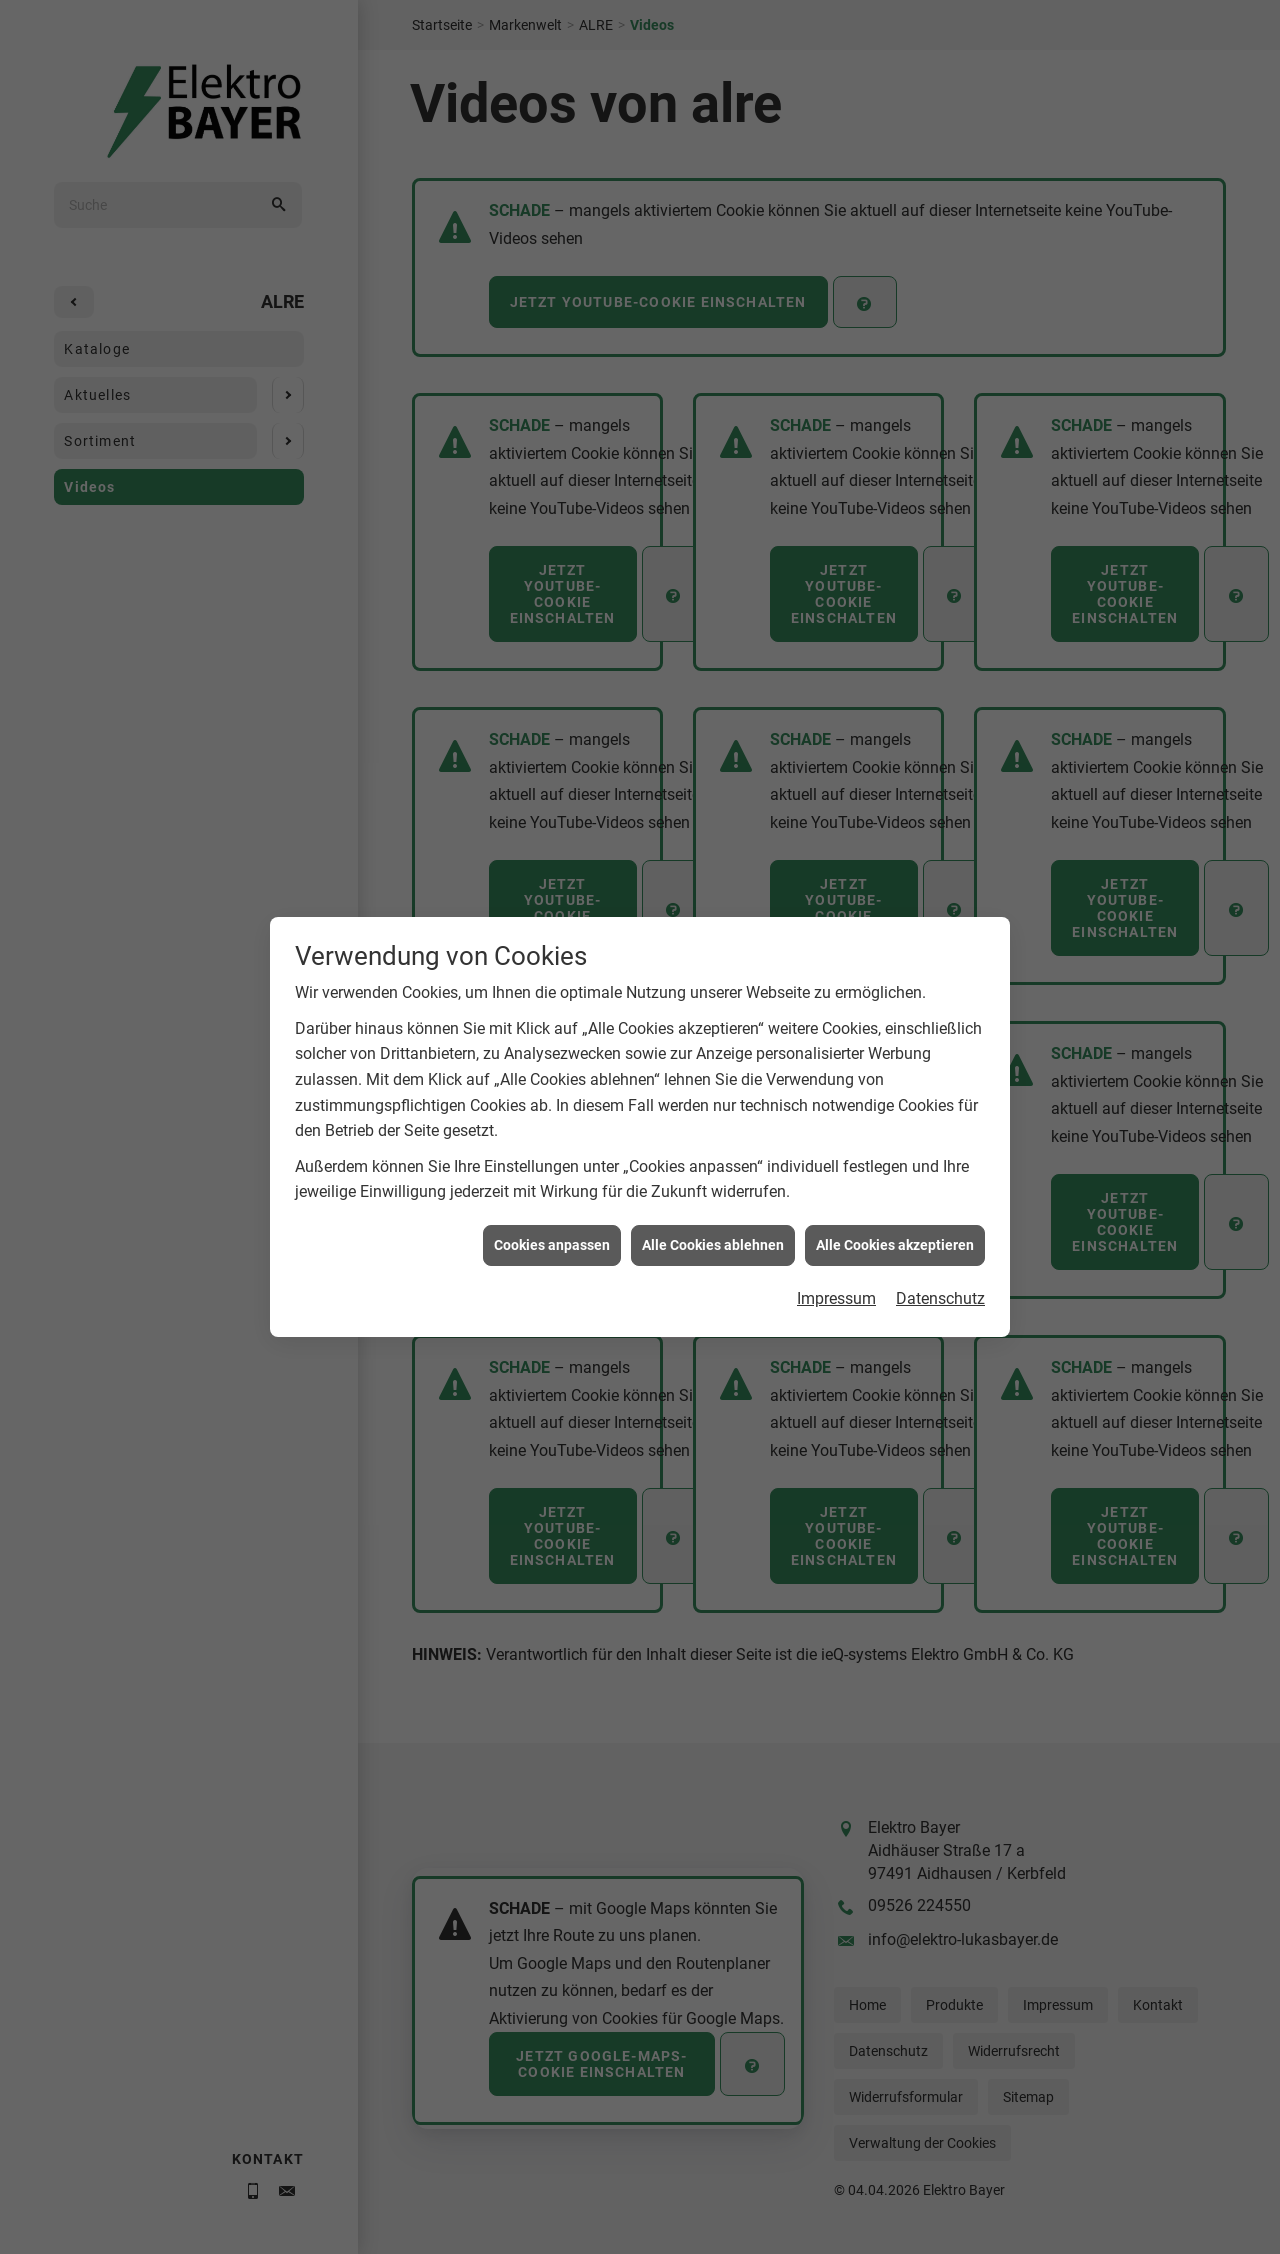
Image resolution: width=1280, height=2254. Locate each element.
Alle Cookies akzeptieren (895, 1210)
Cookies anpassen (552, 1210)
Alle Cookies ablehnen (713, 1210)
